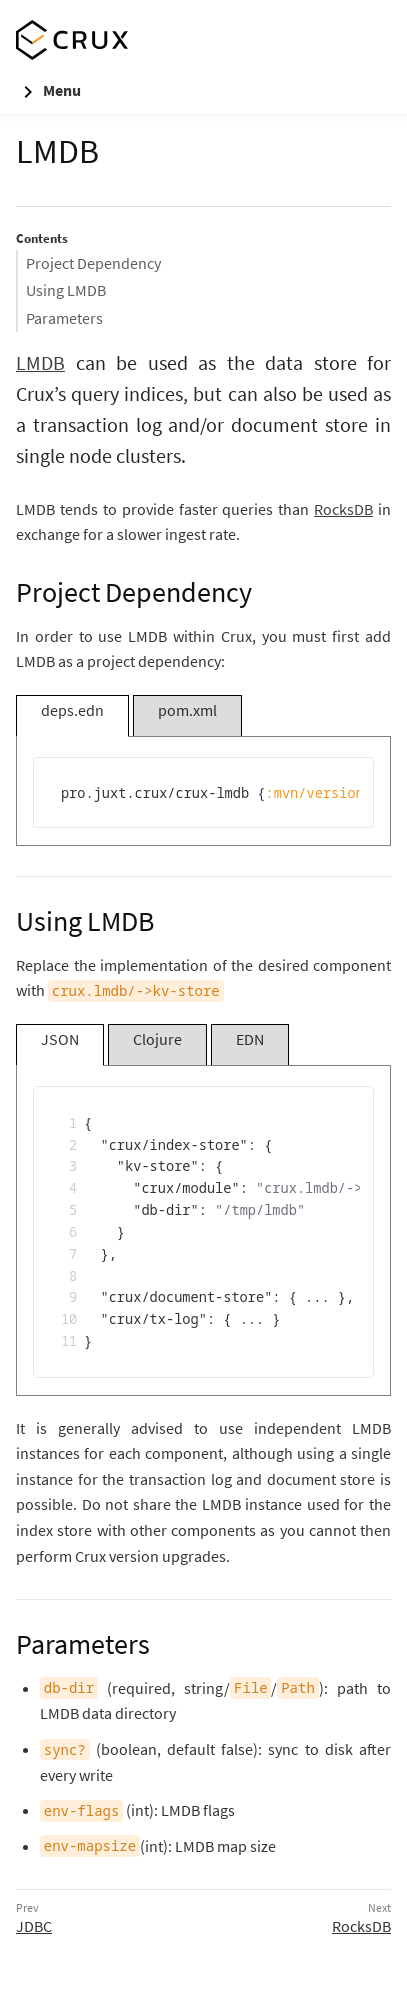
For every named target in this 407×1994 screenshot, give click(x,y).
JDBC (34, 1926)
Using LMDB (66, 290)
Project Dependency (93, 263)
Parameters (64, 318)
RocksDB (343, 509)
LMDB (40, 363)
